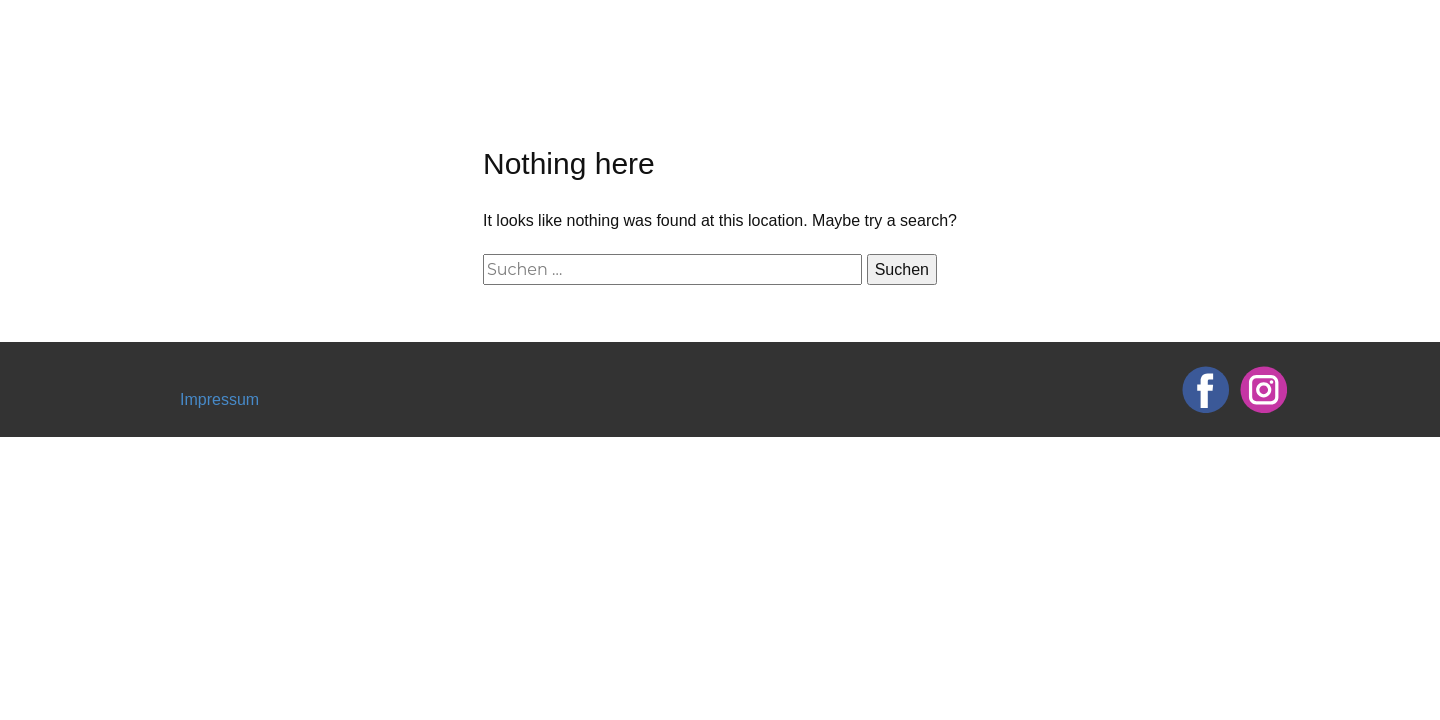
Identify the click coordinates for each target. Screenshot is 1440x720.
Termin (1082, 34)
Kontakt (1251, 34)
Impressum (219, 399)
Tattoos (988, 34)
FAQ (1165, 34)
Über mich (881, 34)
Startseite (765, 34)
